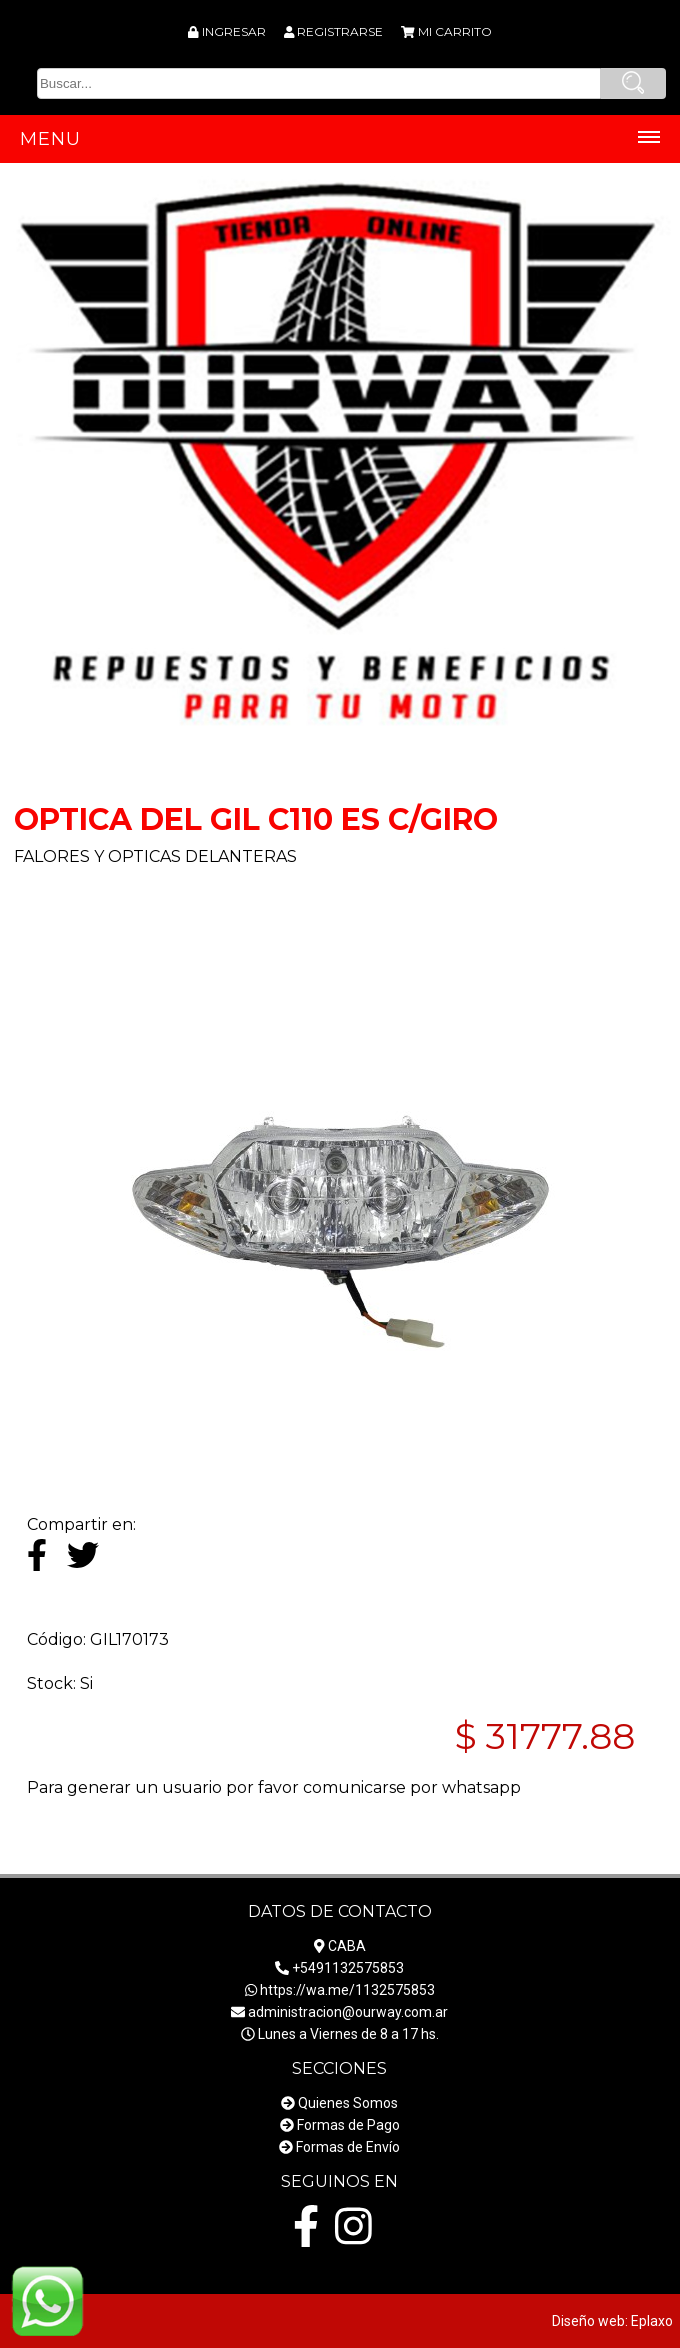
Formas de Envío (348, 2147)
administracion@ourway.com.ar (348, 2012)
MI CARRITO (455, 31)
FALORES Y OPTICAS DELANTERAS (155, 856)
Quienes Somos (348, 2103)
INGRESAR (234, 31)
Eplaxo (652, 2321)
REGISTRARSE (340, 31)
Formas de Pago (348, 2125)
